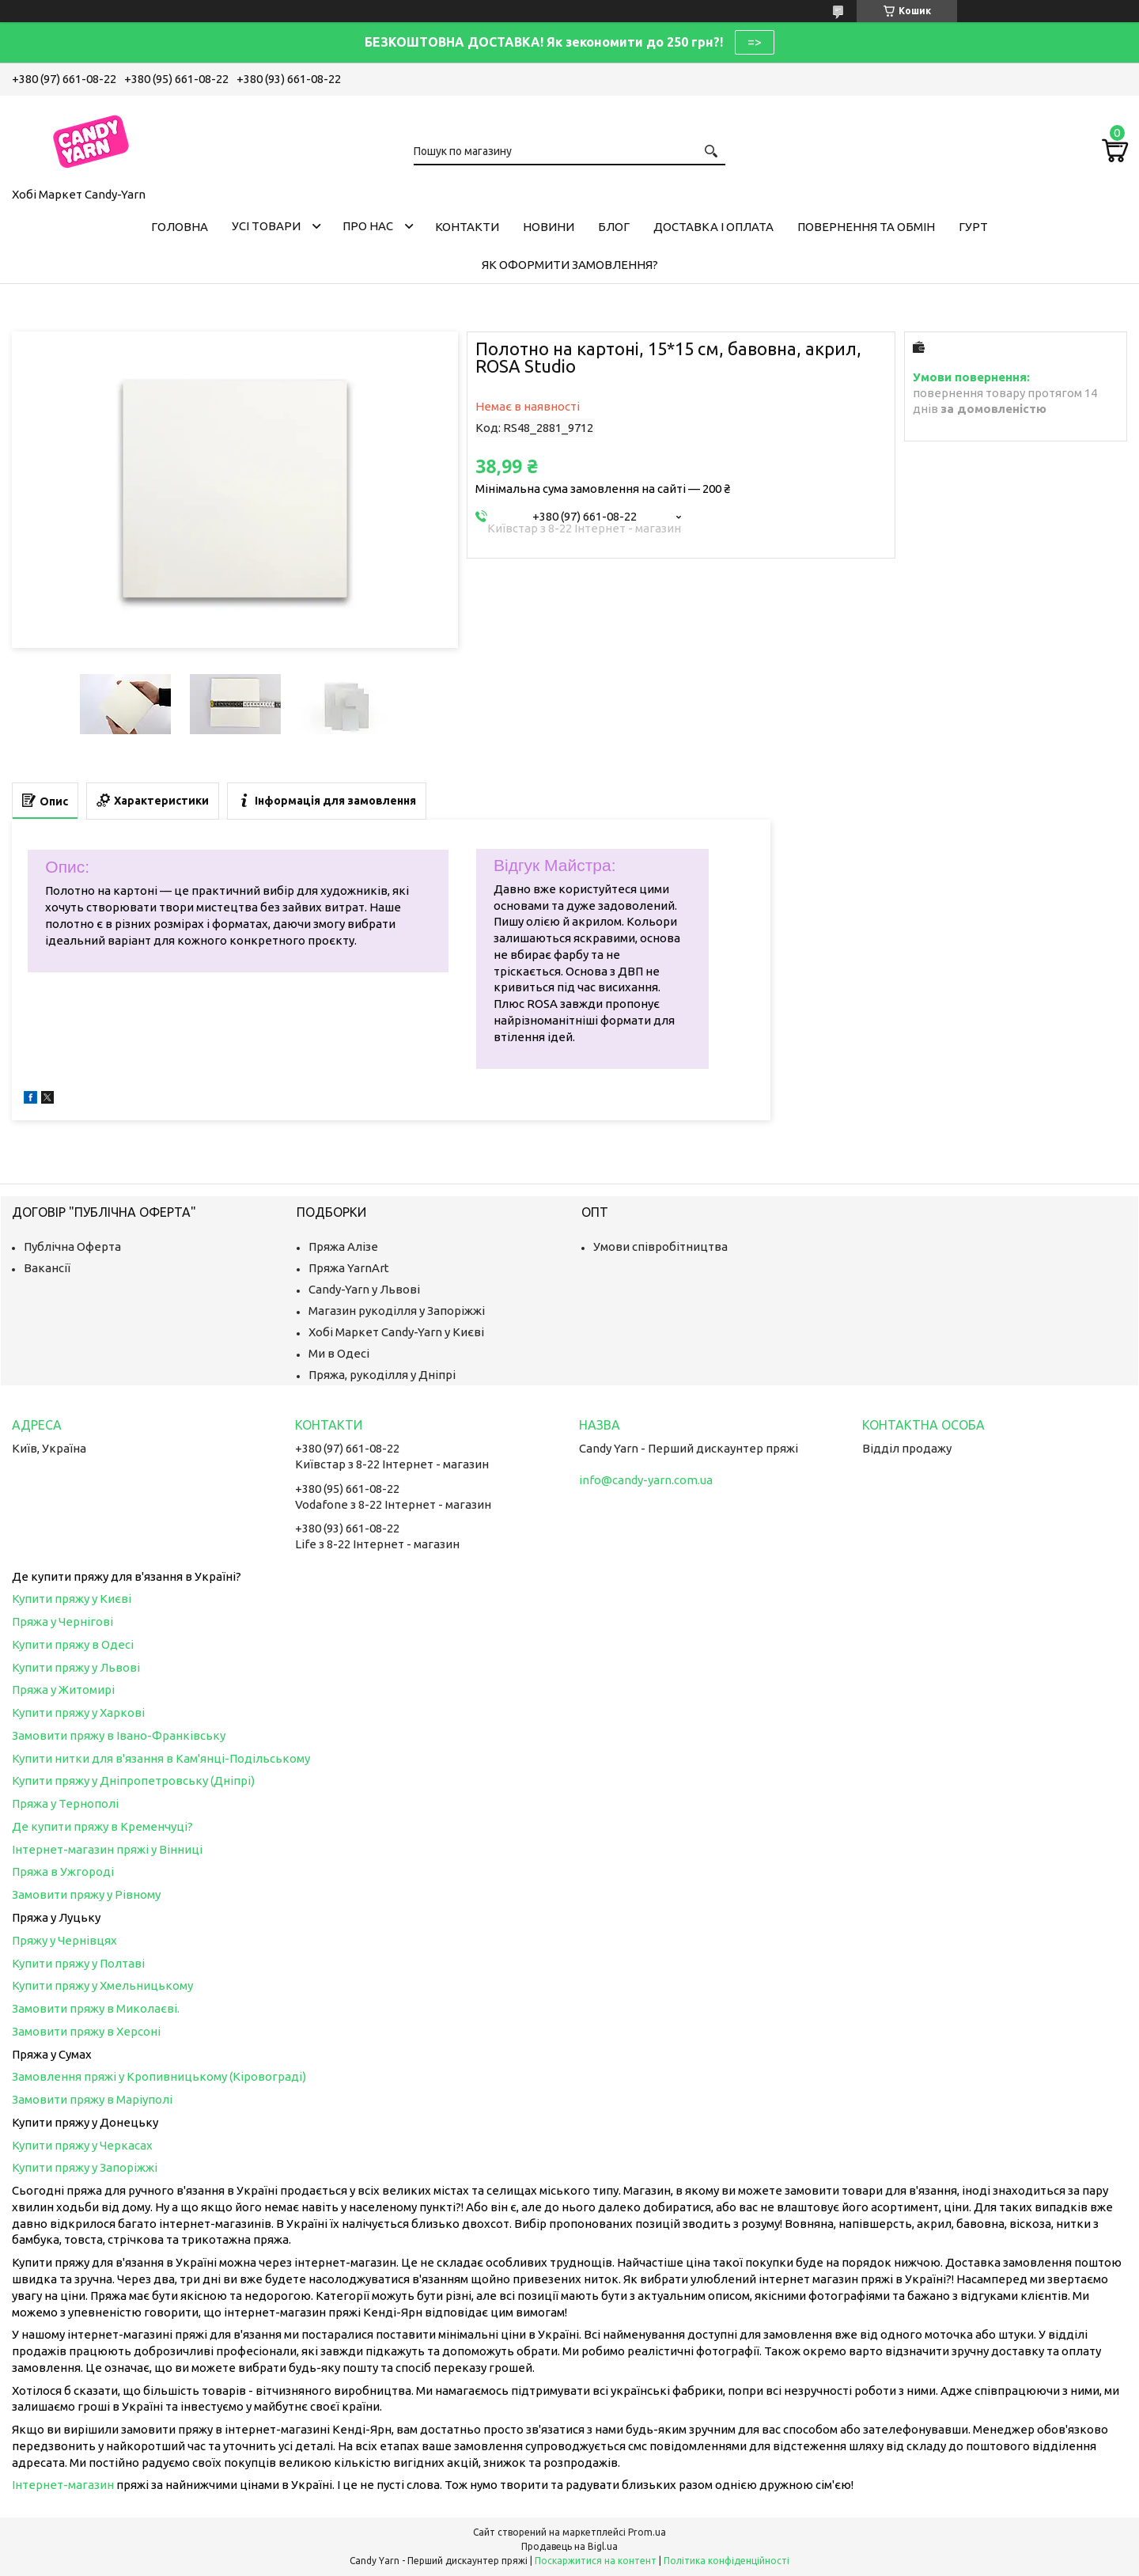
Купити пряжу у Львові (76, 1667)
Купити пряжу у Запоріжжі (84, 2167)
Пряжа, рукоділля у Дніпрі (382, 1374)
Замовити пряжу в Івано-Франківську (118, 1735)
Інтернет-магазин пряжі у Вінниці (107, 1849)
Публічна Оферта (72, 1246)
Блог (614, 226)
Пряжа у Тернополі (65, 1803)
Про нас (367, 226)
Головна (179, 226)
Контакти (467, 226)
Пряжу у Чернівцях (64, 1940)
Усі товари (266, 226)
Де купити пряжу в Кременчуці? (102, 1826)
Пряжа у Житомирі (63, 1689)
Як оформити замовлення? (570, 264)
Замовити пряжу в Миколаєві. (96, 2008)
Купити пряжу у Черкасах (82, 2145)
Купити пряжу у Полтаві (78, 1963)
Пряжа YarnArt (348, 1268)
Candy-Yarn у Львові (364, 1289)
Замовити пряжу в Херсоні (86, 2031)
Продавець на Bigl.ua (569, 2546)
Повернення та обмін (866, 226)
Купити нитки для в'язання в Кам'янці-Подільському (161, 1758)
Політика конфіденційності (726, 2560)
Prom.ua (647, 2532)
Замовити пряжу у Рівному (86, 1894)
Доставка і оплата (713, 226)
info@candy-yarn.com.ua (646, 1480)
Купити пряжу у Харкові (78, 1712)
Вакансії (47, 1268)
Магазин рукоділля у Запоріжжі (396, 1310)
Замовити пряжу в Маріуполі (92, 2099)
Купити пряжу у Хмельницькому (102, 1985)
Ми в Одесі (338, 1353)
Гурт (973, 226)
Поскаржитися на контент (596, 2560)
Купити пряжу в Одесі (73, 1644)
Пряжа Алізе (343, 1246)
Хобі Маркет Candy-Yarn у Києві (396, 1332)
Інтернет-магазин (63, 2484)
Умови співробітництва (660, 1246)
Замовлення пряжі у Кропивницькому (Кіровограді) (159, 2076)
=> (754, 42)
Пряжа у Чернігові (62, 1621)
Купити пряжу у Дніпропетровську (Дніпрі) (133, 1780)
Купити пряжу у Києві (71, 1598)
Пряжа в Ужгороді (63, 1871)
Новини (548, 226)
